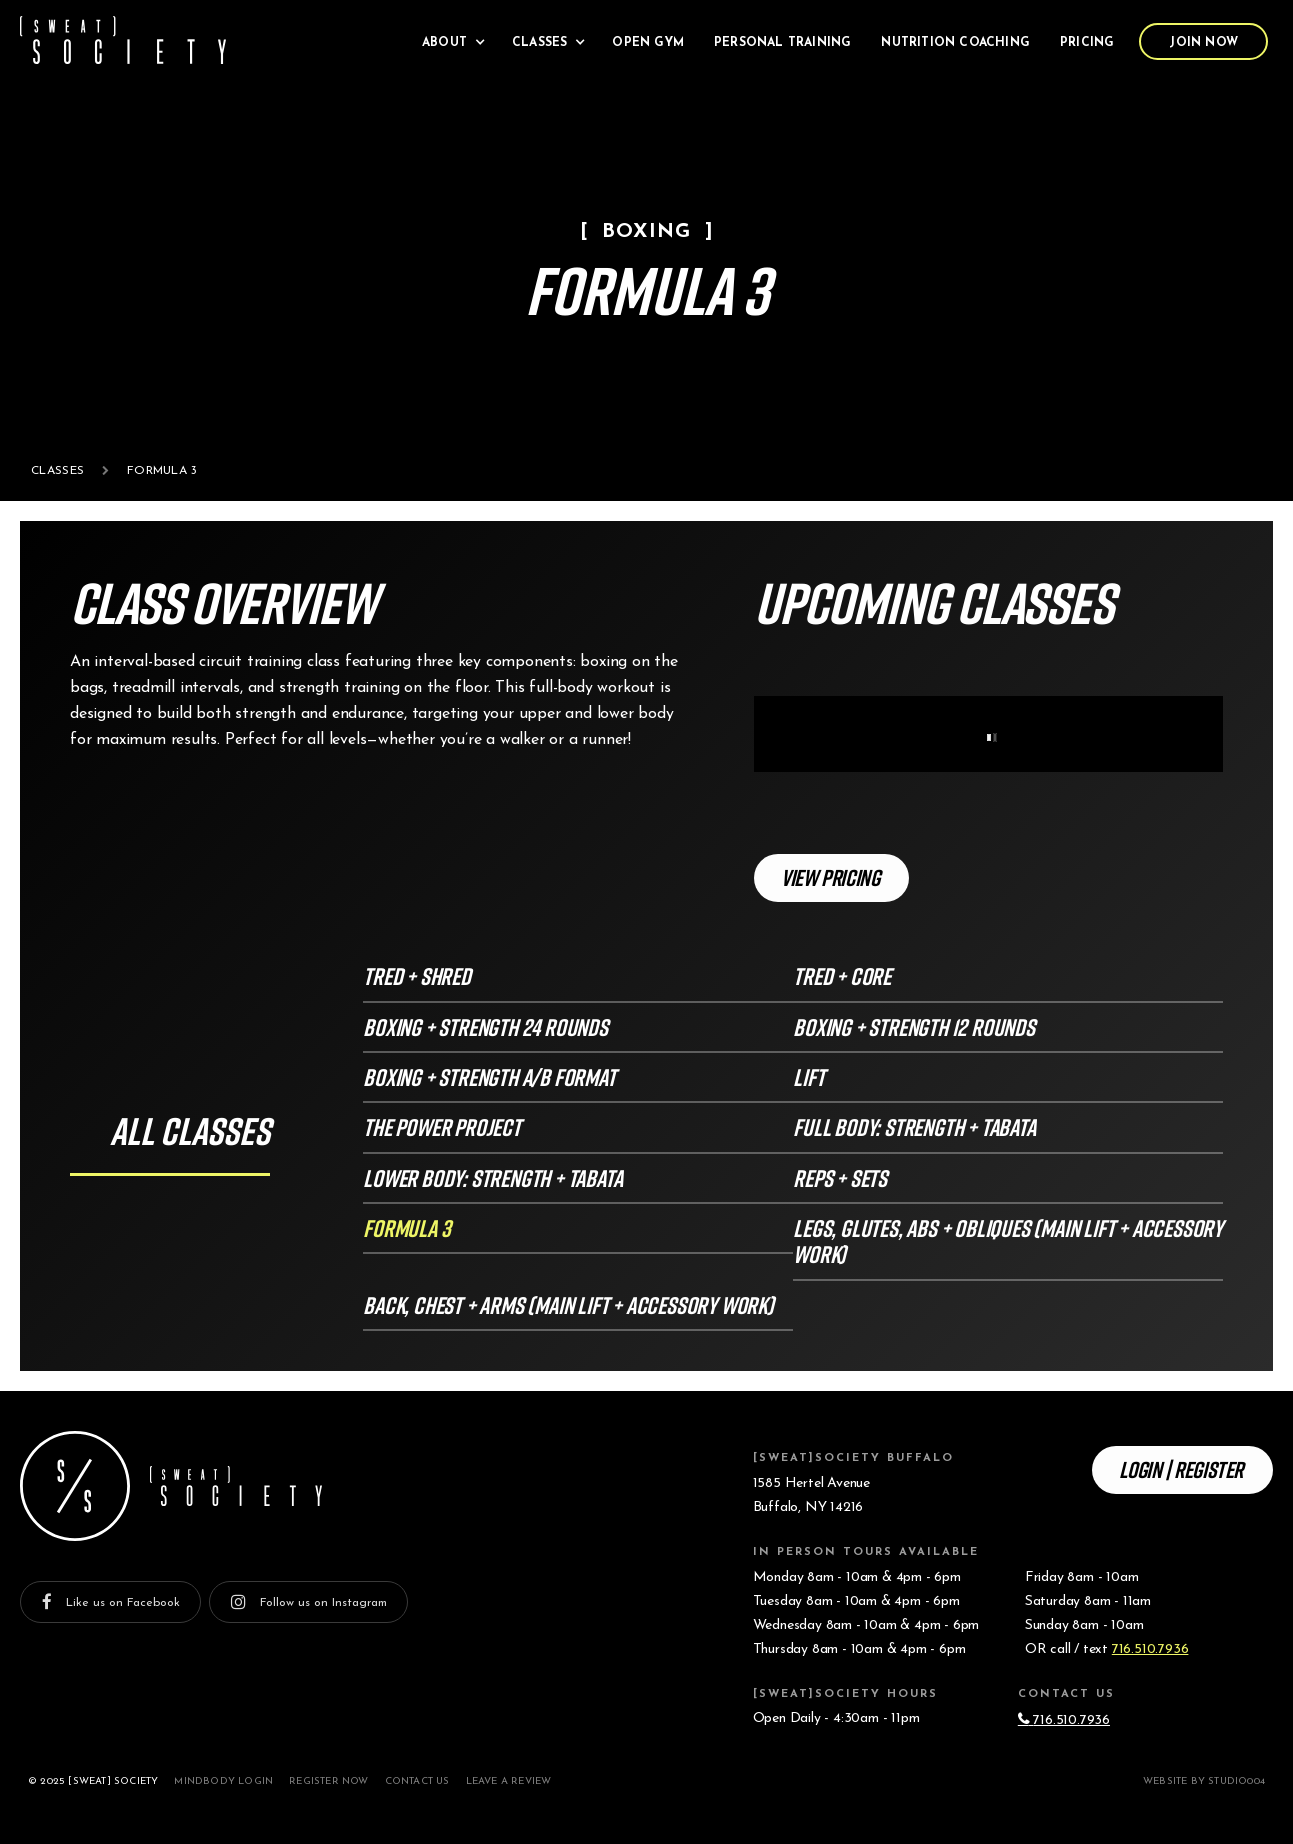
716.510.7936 (1150, 1649)
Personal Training (782, 43)
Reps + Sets (840, 1177)
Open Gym (648, 43)
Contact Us (417, 1781)
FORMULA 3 (406, 1227)
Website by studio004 (1204, 1781)
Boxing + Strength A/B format (489, 1076)
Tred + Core (842, 975)
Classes (57, 471)
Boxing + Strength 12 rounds (914, 1026)
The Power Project (442, 1126)
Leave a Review (509, 1781)
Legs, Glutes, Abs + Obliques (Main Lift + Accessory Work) (1008, 1240)
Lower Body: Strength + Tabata (492, 1177)
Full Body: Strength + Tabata (914, 1126)
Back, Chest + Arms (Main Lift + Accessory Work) (568, 1304)
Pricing (1087, 43)
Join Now (1203, 43)
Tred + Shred (417, 975)
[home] (123, 40)
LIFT (808, 1076)
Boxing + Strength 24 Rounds (485, 1026)
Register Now (328, 1781)
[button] (452, 41)
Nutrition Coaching (955, 43)
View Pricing (830, 877)
